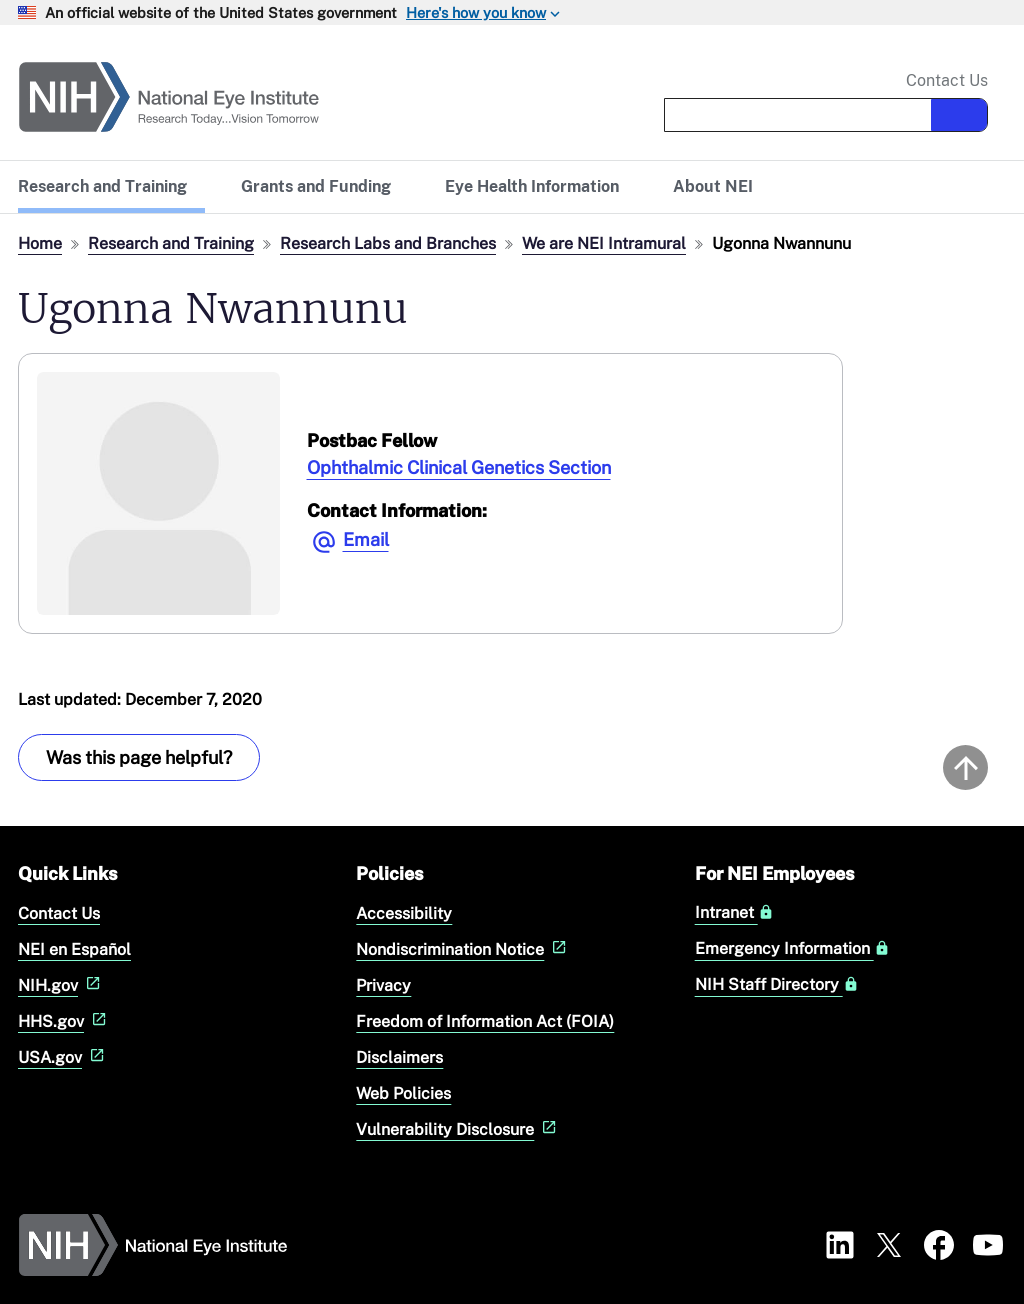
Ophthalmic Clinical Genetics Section (459, 467)
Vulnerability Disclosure (458, 1129)
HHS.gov (64, 1021)
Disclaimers (399, 1057)
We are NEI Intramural (604, 243)
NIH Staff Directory (777, 985)
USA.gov (63, 1057)
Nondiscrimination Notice (463, 949)
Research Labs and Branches (388, 243)
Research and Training (171, 243)
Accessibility (404, 913)
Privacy (383, 985)
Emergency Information (792, 949)
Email (366, 539)
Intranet (734, 913)
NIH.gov (61, 985)
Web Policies (403, 1093)
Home (40, 243)
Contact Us (947, 81)
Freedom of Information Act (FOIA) (485, 1021)
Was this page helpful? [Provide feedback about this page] (139, 757)
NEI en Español (74, 949)
